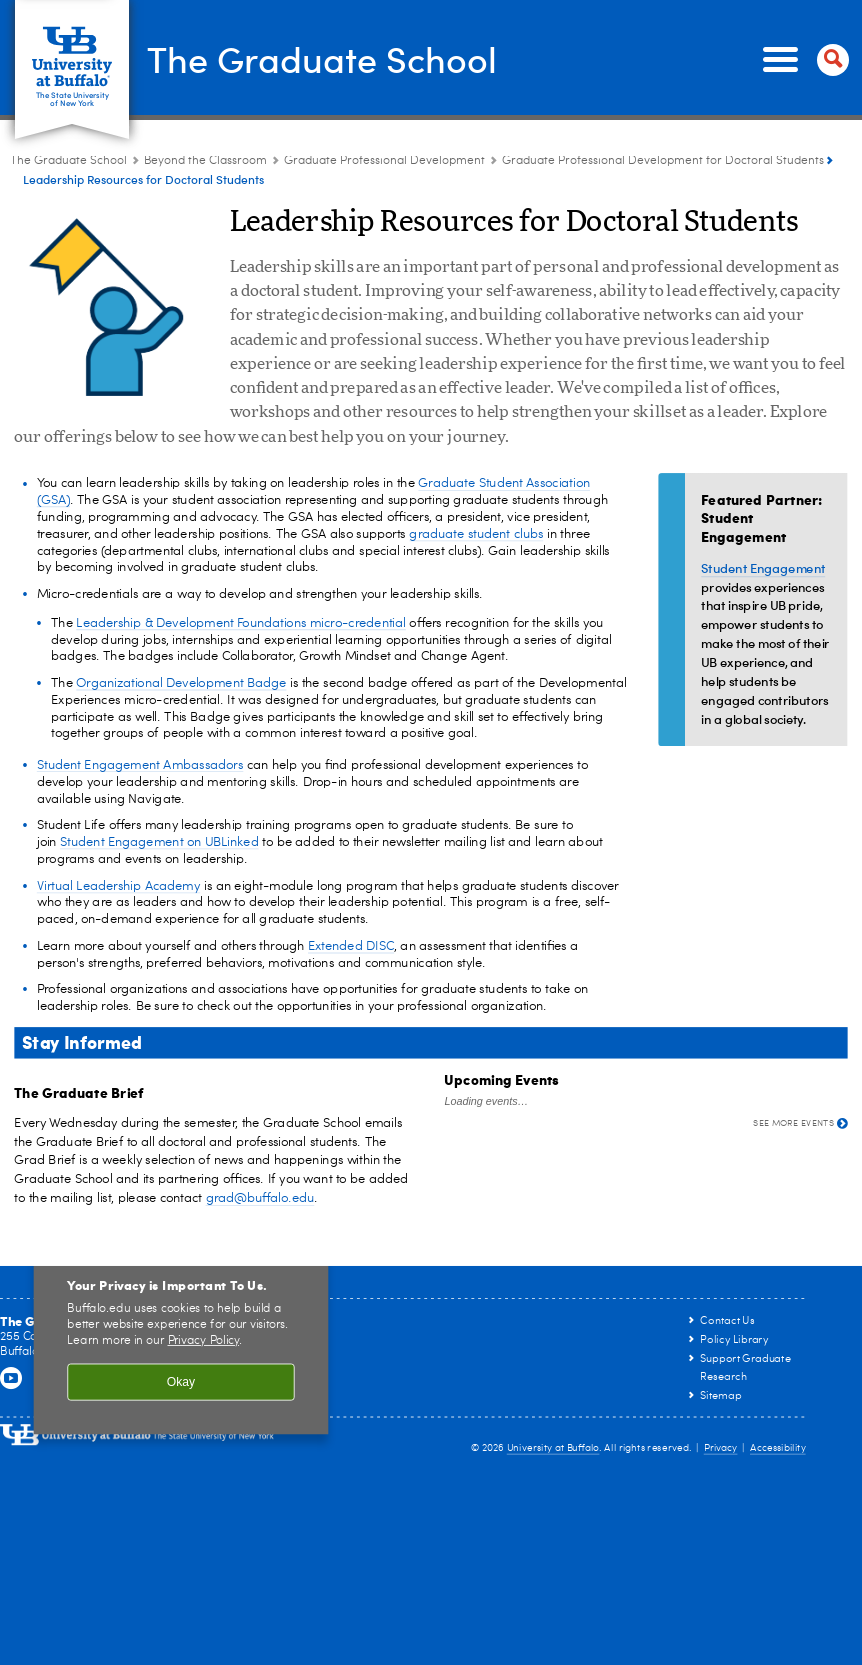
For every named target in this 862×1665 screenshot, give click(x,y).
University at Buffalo (553, 1448)
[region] (181, 1337)
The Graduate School (322, 58)
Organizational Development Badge (181, 683)
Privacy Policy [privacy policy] (204, 1341)
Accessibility (778, 1448)
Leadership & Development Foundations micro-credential (241, 623)
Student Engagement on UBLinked (159, 842)
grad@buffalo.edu (260, 1198)
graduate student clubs (476, 534)
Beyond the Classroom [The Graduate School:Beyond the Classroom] (205, 161)
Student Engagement (763, 567)
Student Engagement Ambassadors (140, 765)
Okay (181, 1381)
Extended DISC (351, 946)
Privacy (721, 1448)
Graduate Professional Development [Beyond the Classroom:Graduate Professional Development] (384, 161)
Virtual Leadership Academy (118, 885)
